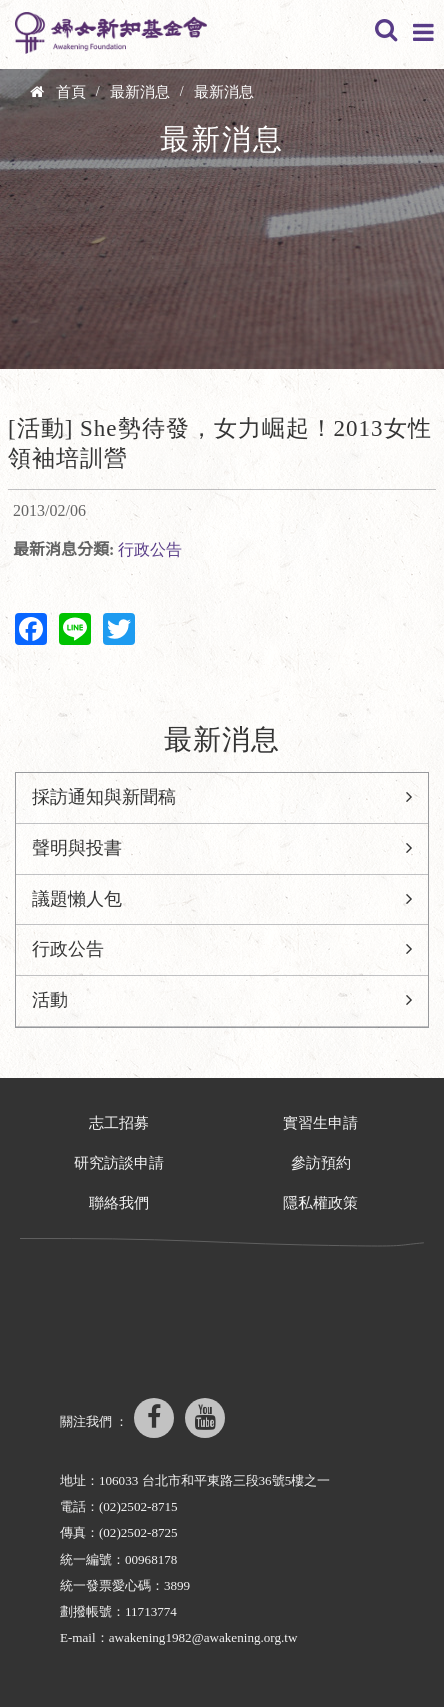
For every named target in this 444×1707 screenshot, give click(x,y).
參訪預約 (321, 1163)
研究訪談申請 (119, 1163)
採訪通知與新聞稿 (104, 797)
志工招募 (119, 1123)
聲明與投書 (77, 848)
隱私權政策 (320, 1203)
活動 (50, 1000)
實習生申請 (320, 1123)
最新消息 (140, 92)
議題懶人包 (77, 899)
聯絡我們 (119, 1203)
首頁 (71, 92)
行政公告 (150, 549)
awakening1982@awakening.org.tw (203, 1637)
